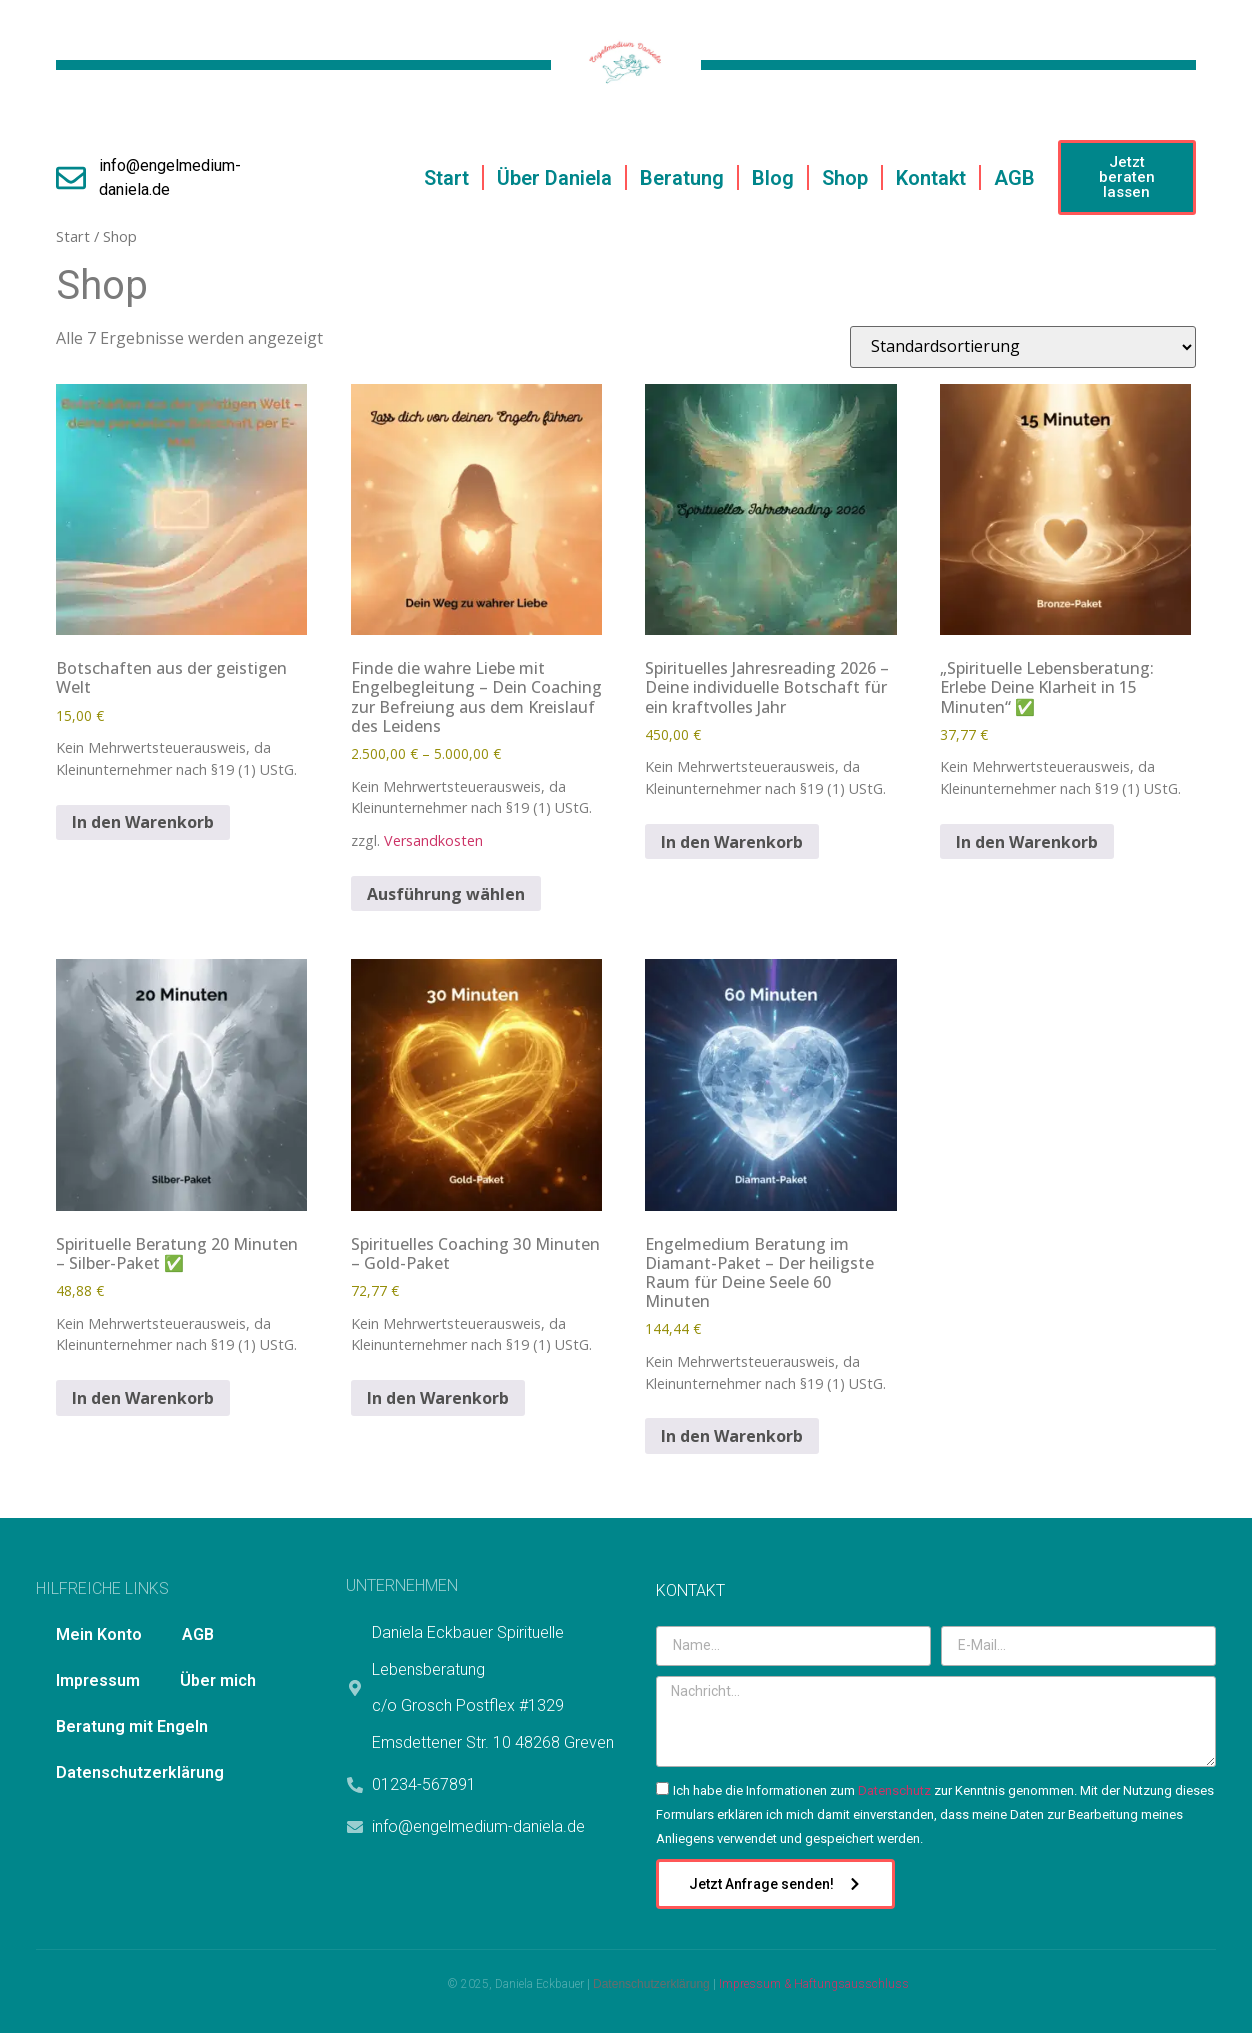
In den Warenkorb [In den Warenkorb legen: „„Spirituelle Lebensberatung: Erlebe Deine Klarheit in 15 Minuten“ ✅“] (1027, 842)
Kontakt (931, 178)
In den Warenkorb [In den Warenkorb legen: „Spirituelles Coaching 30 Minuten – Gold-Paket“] (438, 1398)
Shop (845, 178)
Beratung (682, 178)
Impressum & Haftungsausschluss (814, 1984)
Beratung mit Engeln (132, 1726)
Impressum (98, 1680)
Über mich (218, 1680)
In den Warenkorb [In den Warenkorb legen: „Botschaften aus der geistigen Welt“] (143, 822)
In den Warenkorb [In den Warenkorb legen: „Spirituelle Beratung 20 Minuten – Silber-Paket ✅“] (143, 1398)
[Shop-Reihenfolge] (1023, 347)
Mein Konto (99, 1634)
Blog (773, 178)
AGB (1014, 178)
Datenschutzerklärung (140, 1772)
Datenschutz (894, 1790)
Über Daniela (554, 178)
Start (446, 178)
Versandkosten (433, 840)
